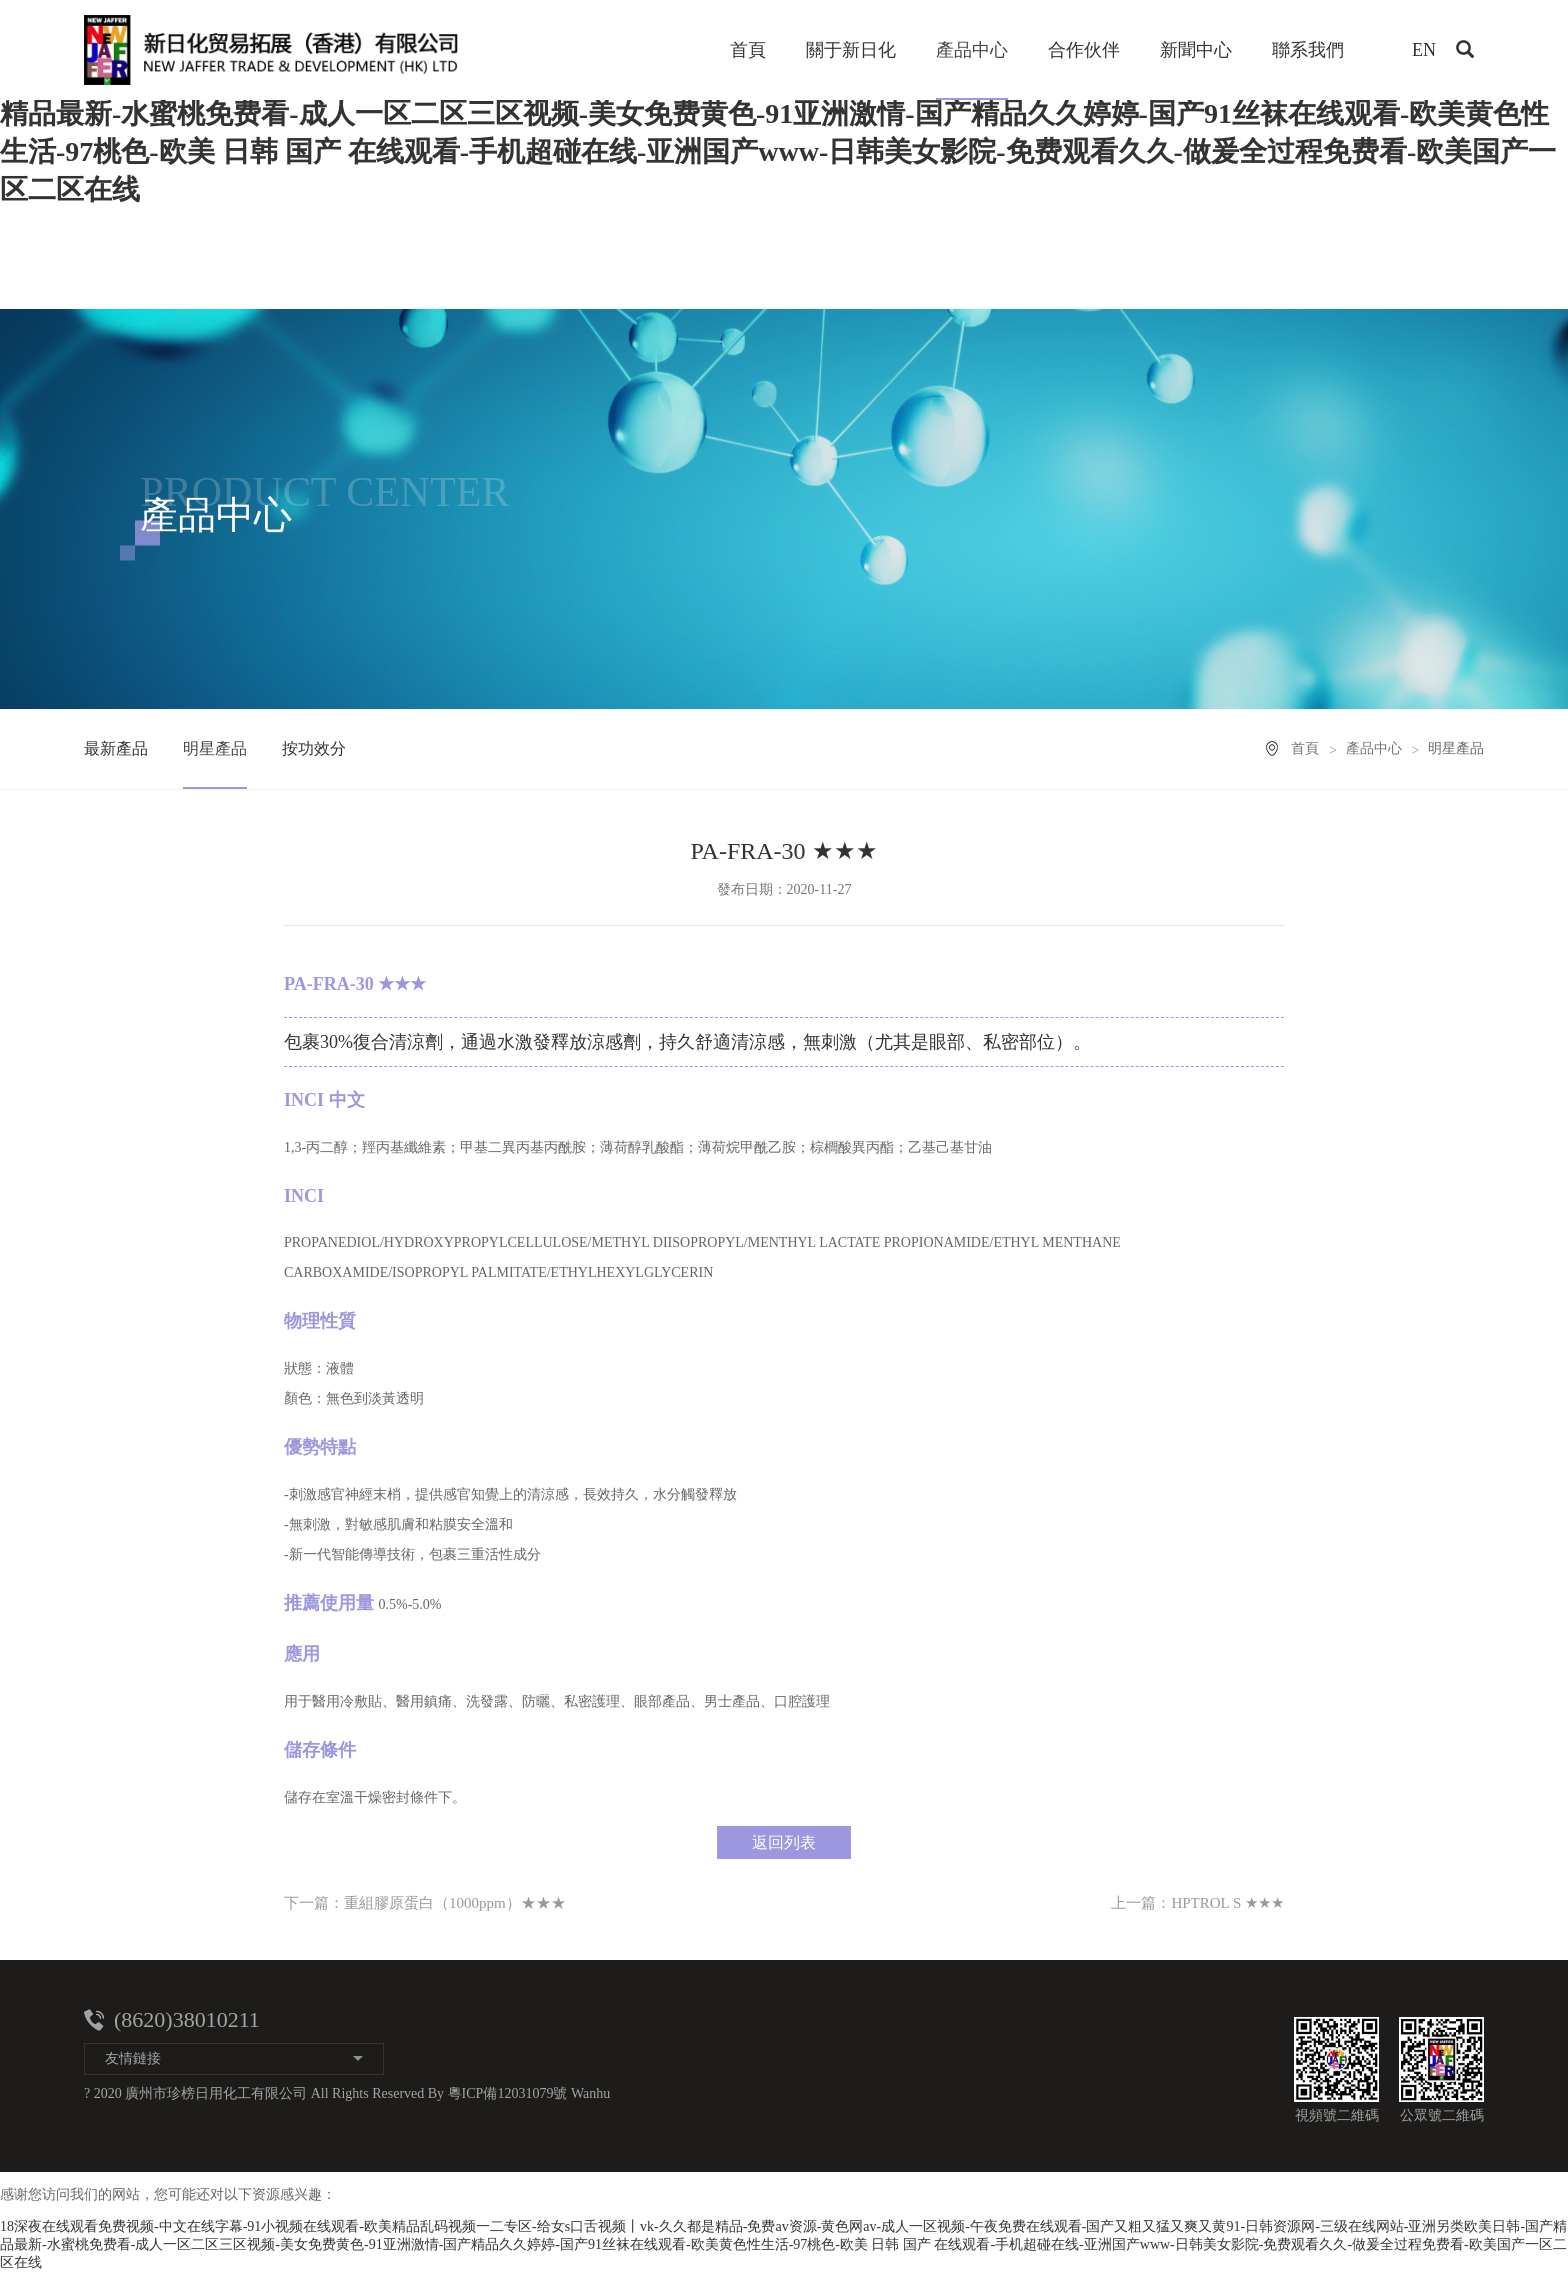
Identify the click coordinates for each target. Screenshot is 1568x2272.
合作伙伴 (1084, 50)
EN (1424, 50)
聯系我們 (1308, 50)
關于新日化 (851, 50)
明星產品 (215, 748)
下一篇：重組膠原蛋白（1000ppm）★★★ (425, 1903)
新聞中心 (1196, 50)
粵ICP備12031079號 (508, 2093)
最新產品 (116, 748)
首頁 (748, 50)
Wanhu (590, 2093)
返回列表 (784, 1842)
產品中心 (972, 50)
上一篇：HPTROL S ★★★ (1197, 1903)
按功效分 (314, 748)
